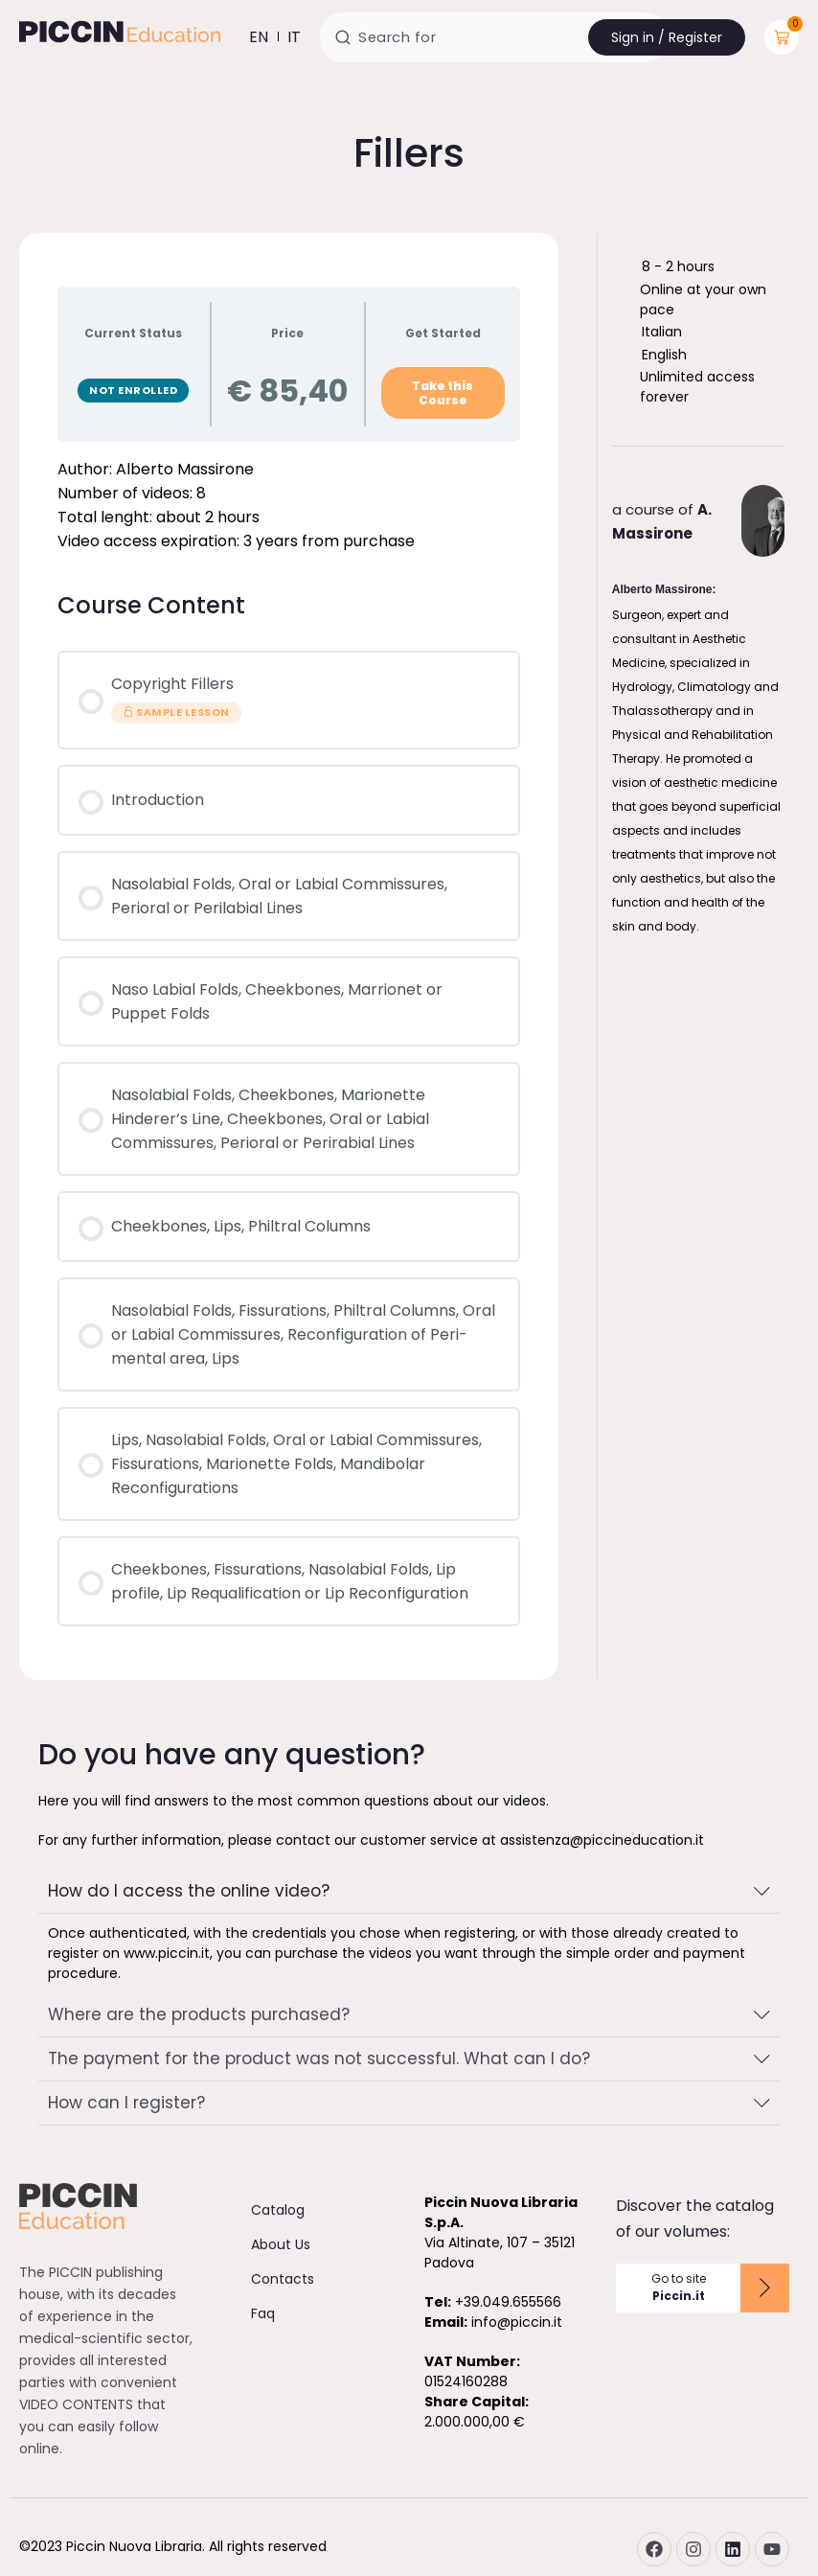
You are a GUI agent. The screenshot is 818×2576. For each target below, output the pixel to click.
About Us (280, 2244)
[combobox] (494, 37)
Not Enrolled (133, 390)
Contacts (282, 2278)
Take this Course (442, 393)
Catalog (278, 2210)
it (294, 37)
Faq (263, 2313)
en (258, 37)
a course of (662, 521)
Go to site (678, 2287)
